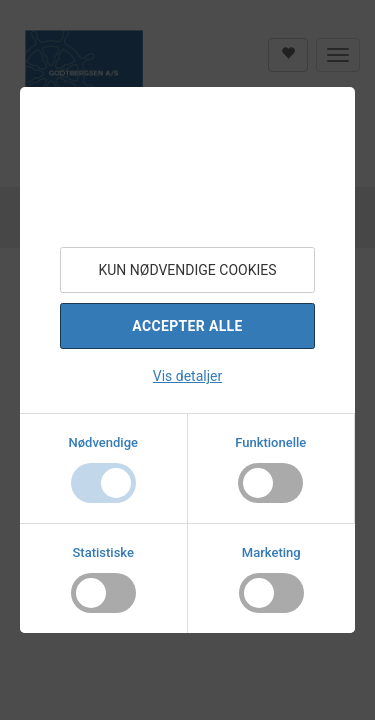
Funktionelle (270, 442)
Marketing (271, 552)
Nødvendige (103, 442)
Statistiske (104, 552)
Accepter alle (187, 326)
